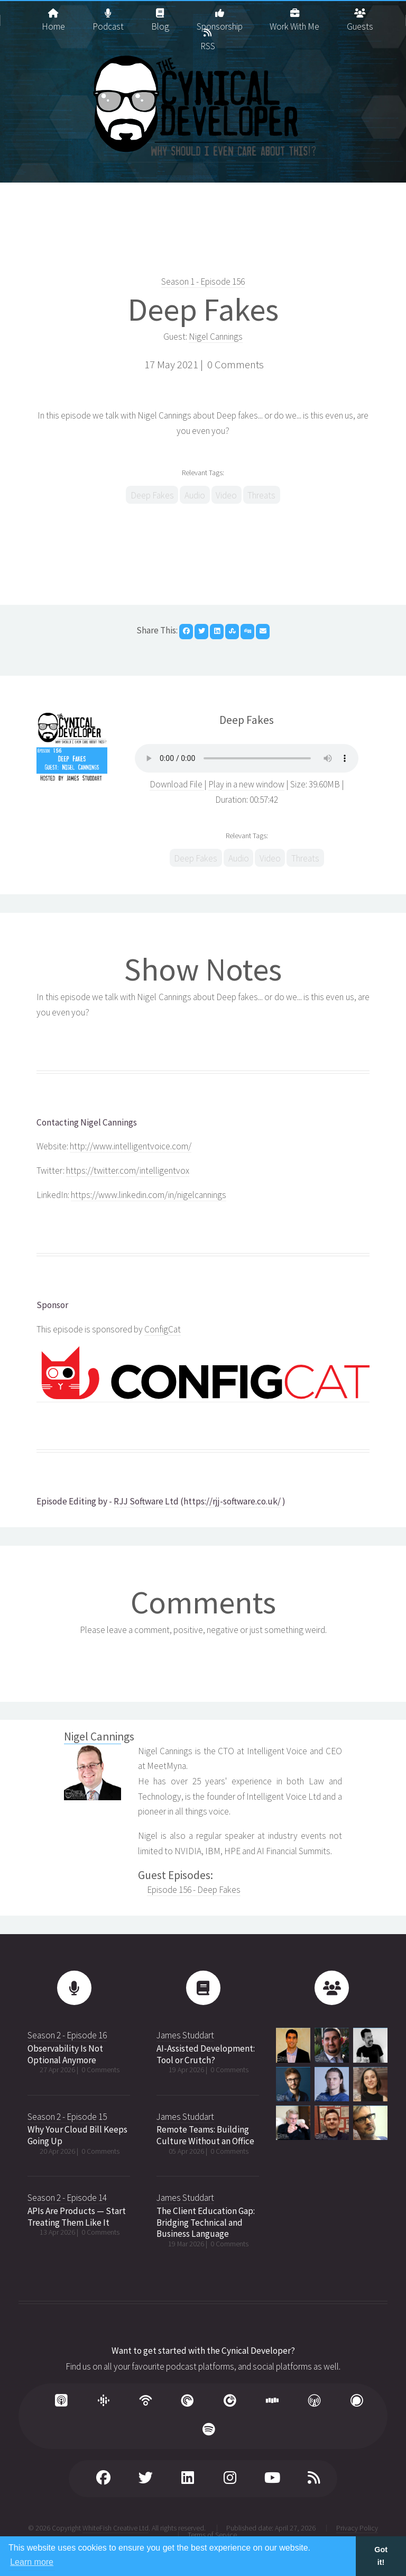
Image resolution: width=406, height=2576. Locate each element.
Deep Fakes (203, 309)
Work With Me (294, 15)
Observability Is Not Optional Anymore (65, 2054)
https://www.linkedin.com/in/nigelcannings (148, 1195)
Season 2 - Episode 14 (67, 2197)
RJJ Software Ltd (146, 1501)
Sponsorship (220, 15)
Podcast (108, 15)
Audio (194, 495)
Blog (160, 15)
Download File (177, 784)
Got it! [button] (380, 2555)
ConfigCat (162, 1329)
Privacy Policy (357, 2528)
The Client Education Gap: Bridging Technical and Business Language (205, 2222)
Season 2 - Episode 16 (67, 2035)
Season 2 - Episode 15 (67, 2117)
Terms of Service (212, 2534)
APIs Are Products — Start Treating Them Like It (76, 2216)
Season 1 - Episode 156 (203, 281)
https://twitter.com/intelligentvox (127, 1170)
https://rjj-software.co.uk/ (232, 1501)
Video (226, 495)
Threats (261, 495)
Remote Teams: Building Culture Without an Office (205, 2135)
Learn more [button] (31, 2561)
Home (53, 15)
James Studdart (185, 2035)
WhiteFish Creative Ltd (115, 2528)
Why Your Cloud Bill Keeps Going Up (77, 2135)
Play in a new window (246, 784)
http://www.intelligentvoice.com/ (130, 1146)
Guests (360, 15)
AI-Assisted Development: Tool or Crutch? (205, 2054)
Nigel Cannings (216, 336)
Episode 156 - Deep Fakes (194, 1889)
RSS (207, 35)
